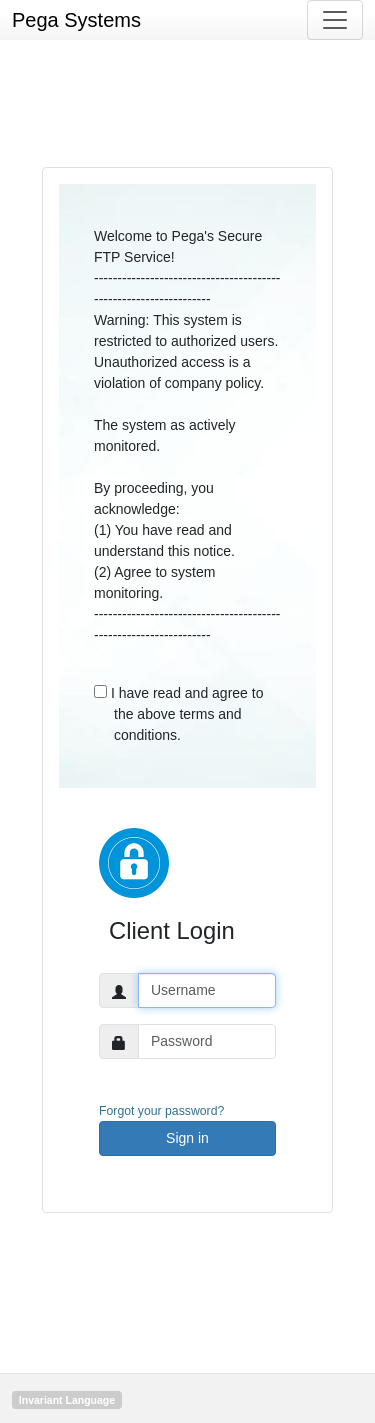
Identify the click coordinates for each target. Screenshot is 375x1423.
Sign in (187, 1138)
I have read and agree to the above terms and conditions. (178, 714)
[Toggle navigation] (335, 20)
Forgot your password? (161, 1111)
